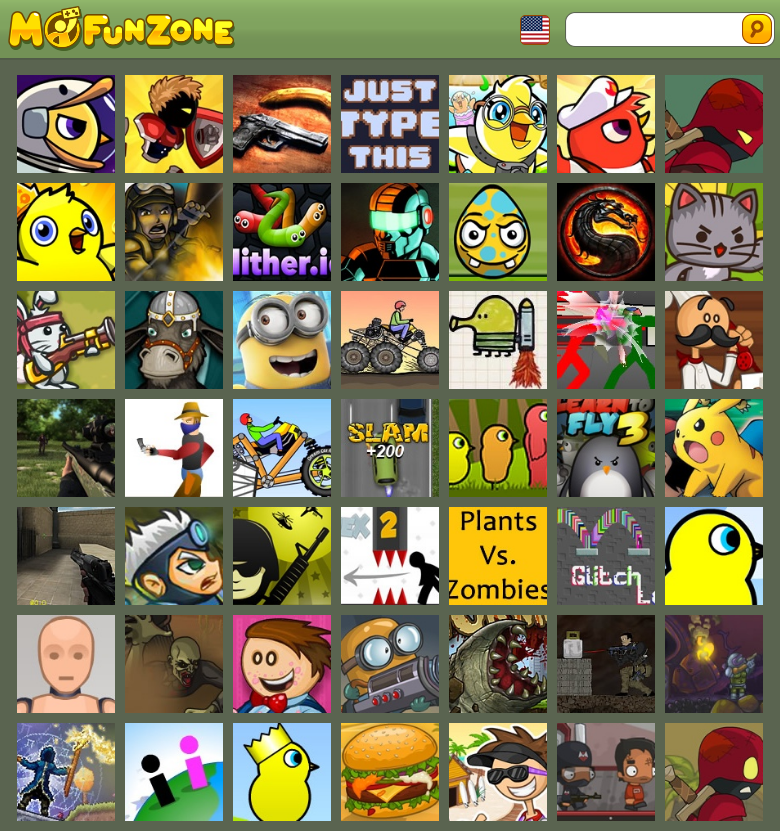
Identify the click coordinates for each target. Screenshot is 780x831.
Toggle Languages (535, 30)
